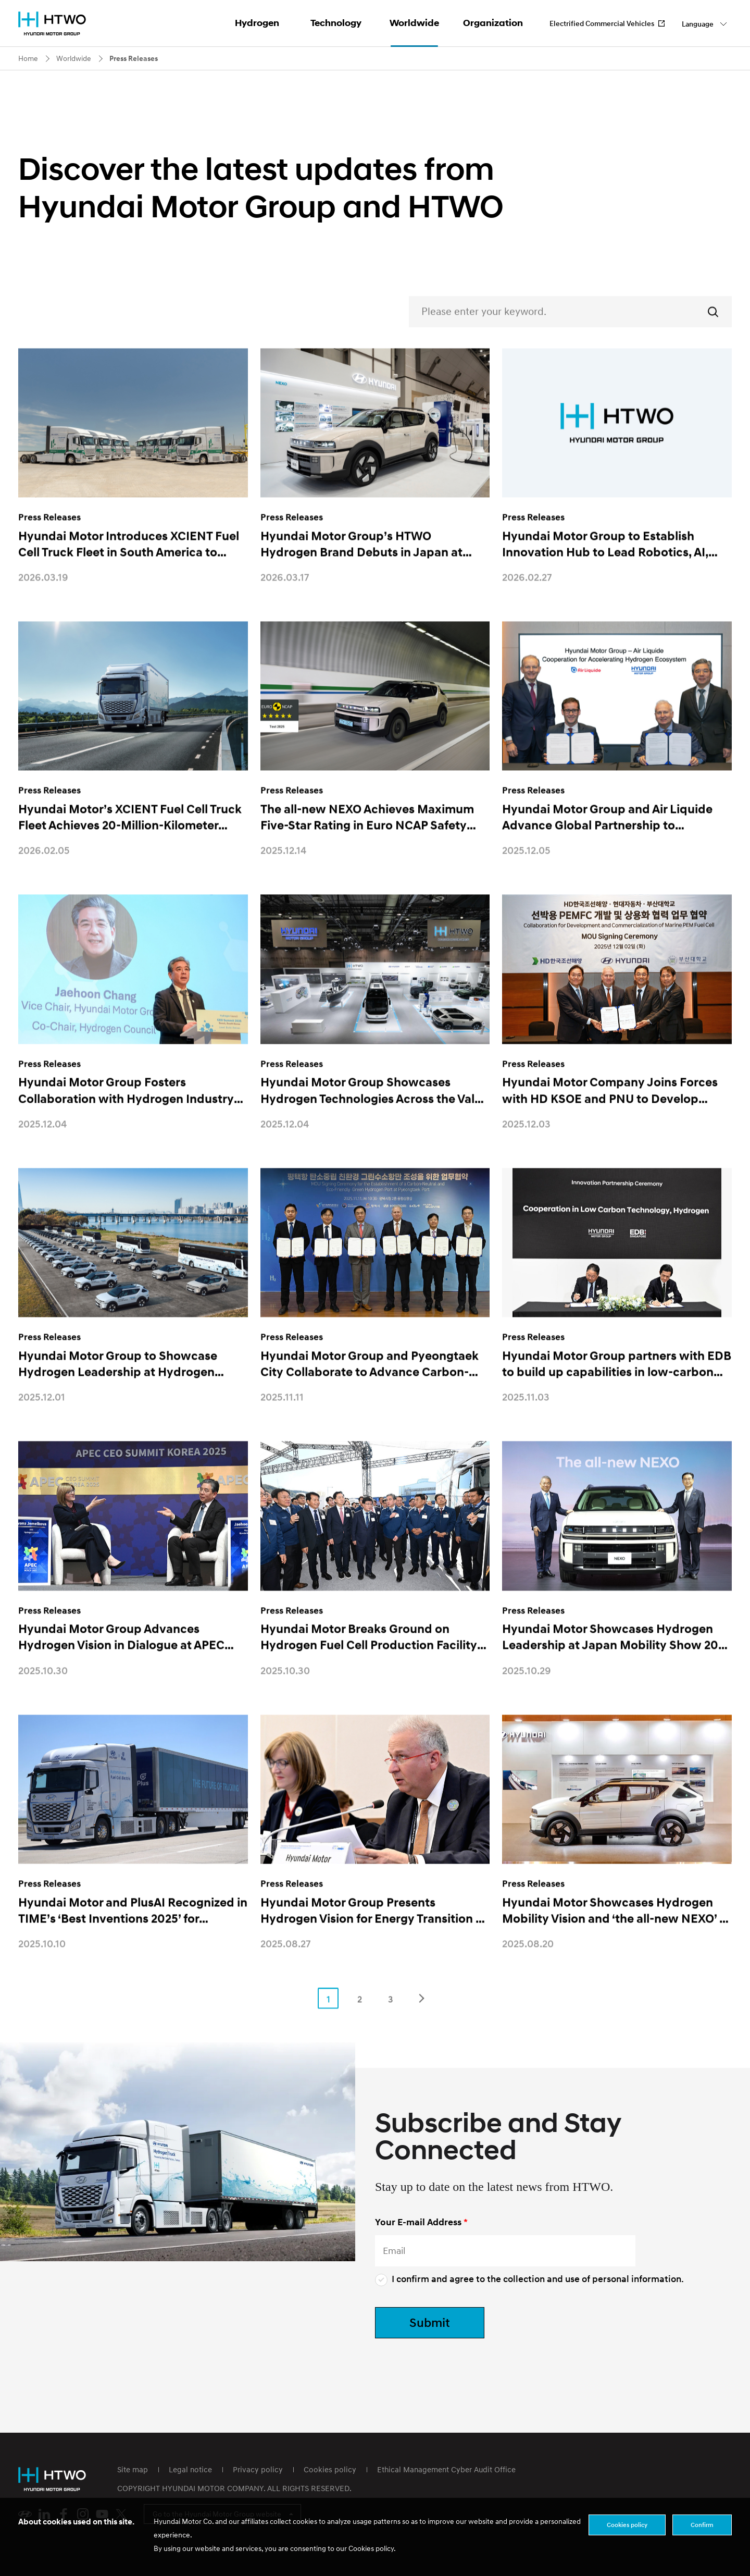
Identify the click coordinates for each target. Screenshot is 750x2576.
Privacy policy (258, 2469)
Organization (493, 23)
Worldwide (414, 23)
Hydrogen (257, 23)
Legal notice (190, 2469)
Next (421, 2018)
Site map (132, 2469)
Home (28, 58)
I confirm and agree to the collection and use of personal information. (529, 2279)
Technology (335, 23)
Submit (429, 2322)
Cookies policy (330, 2469)
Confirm (702, 2525)
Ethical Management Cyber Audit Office (446, 2469)
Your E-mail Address (418, 2222)
